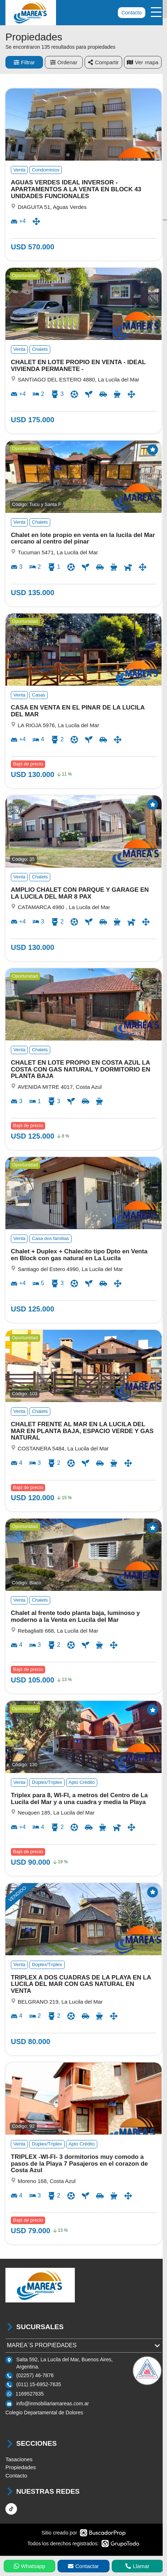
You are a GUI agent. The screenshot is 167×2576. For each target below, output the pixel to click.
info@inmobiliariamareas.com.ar (52, 2403)
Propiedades (20, 2467)
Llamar (137, 2566)
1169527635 (30, 2394)
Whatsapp (30, 2566)
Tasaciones (19, 2459)
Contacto (131, 13)
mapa (142, 62)
